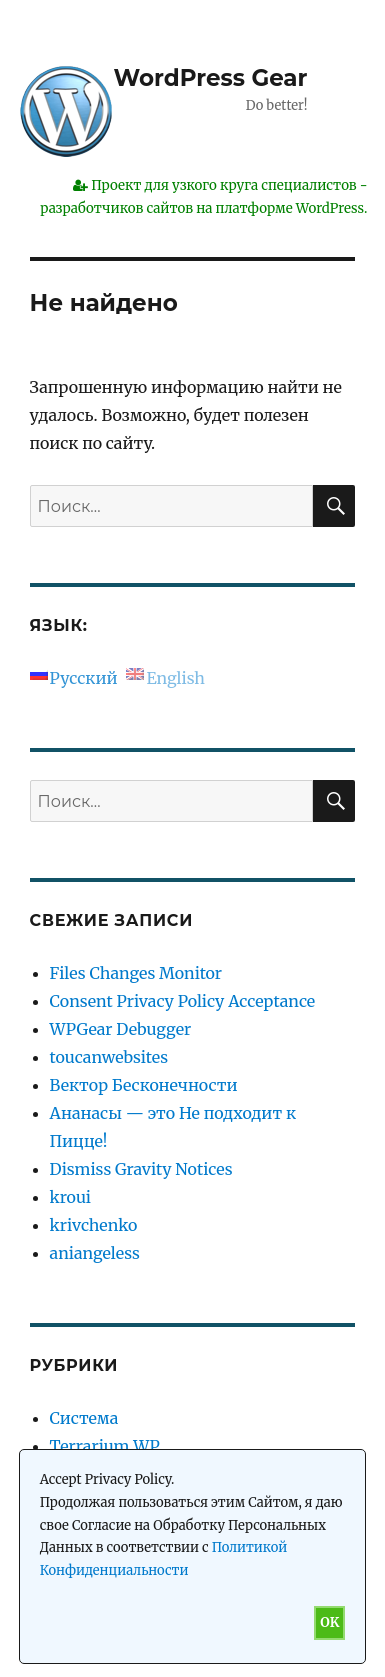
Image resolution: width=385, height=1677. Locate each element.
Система (84, 1418)
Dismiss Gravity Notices (141, 1169)
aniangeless (95, 1253)
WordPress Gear (211, 78)
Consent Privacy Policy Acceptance (183, 1001)
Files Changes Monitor (136, 973)
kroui (70, 1197)
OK (329, 1622)
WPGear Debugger (121, 1029)
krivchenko (94, 1225)
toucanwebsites (109, 1057)
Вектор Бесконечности (144, 1085)
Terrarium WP (105, 1446)
